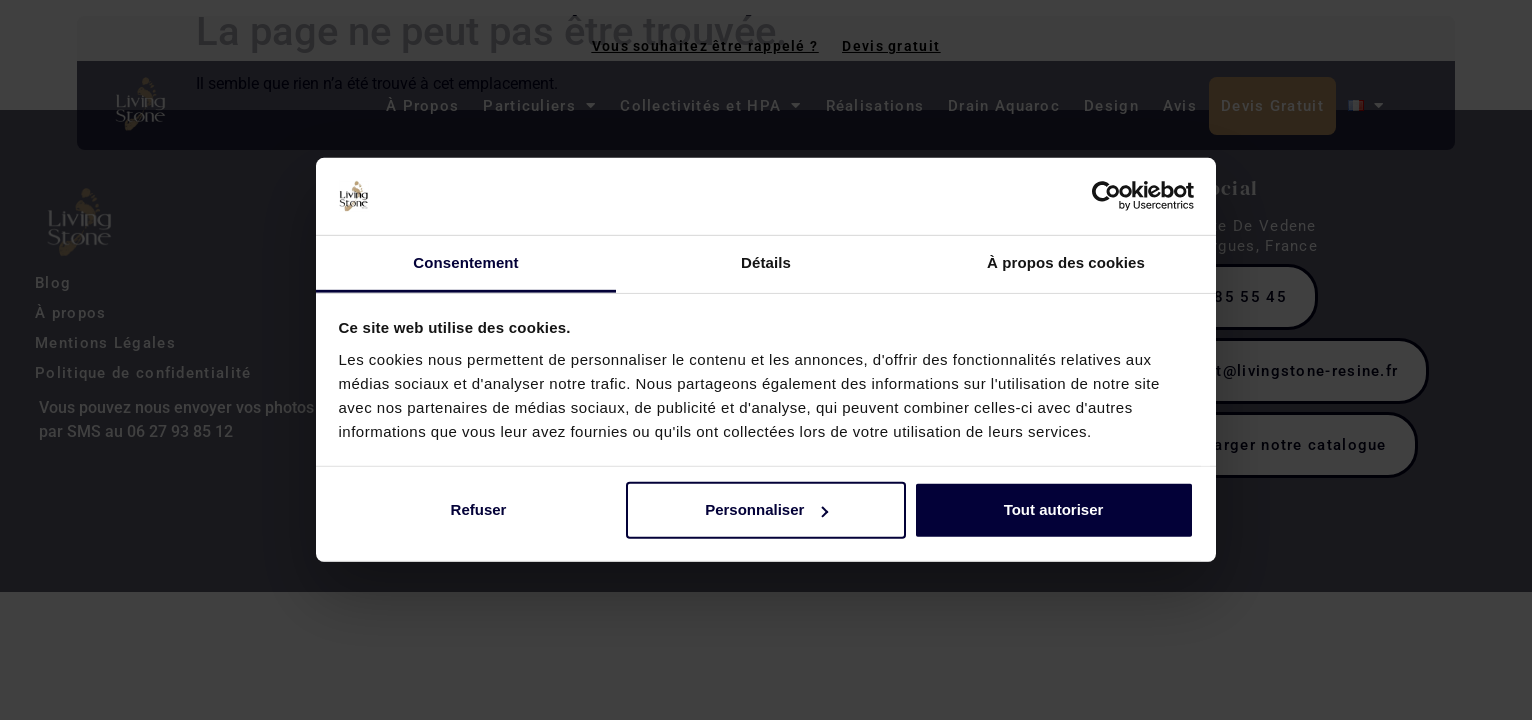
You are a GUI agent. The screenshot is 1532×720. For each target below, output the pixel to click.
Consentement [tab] (465, 262)
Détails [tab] (766, 262)
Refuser (479, 509)
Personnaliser (766, 509)
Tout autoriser (1054, 509)
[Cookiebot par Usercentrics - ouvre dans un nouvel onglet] (1106, 196)
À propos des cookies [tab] (1066, 262)
